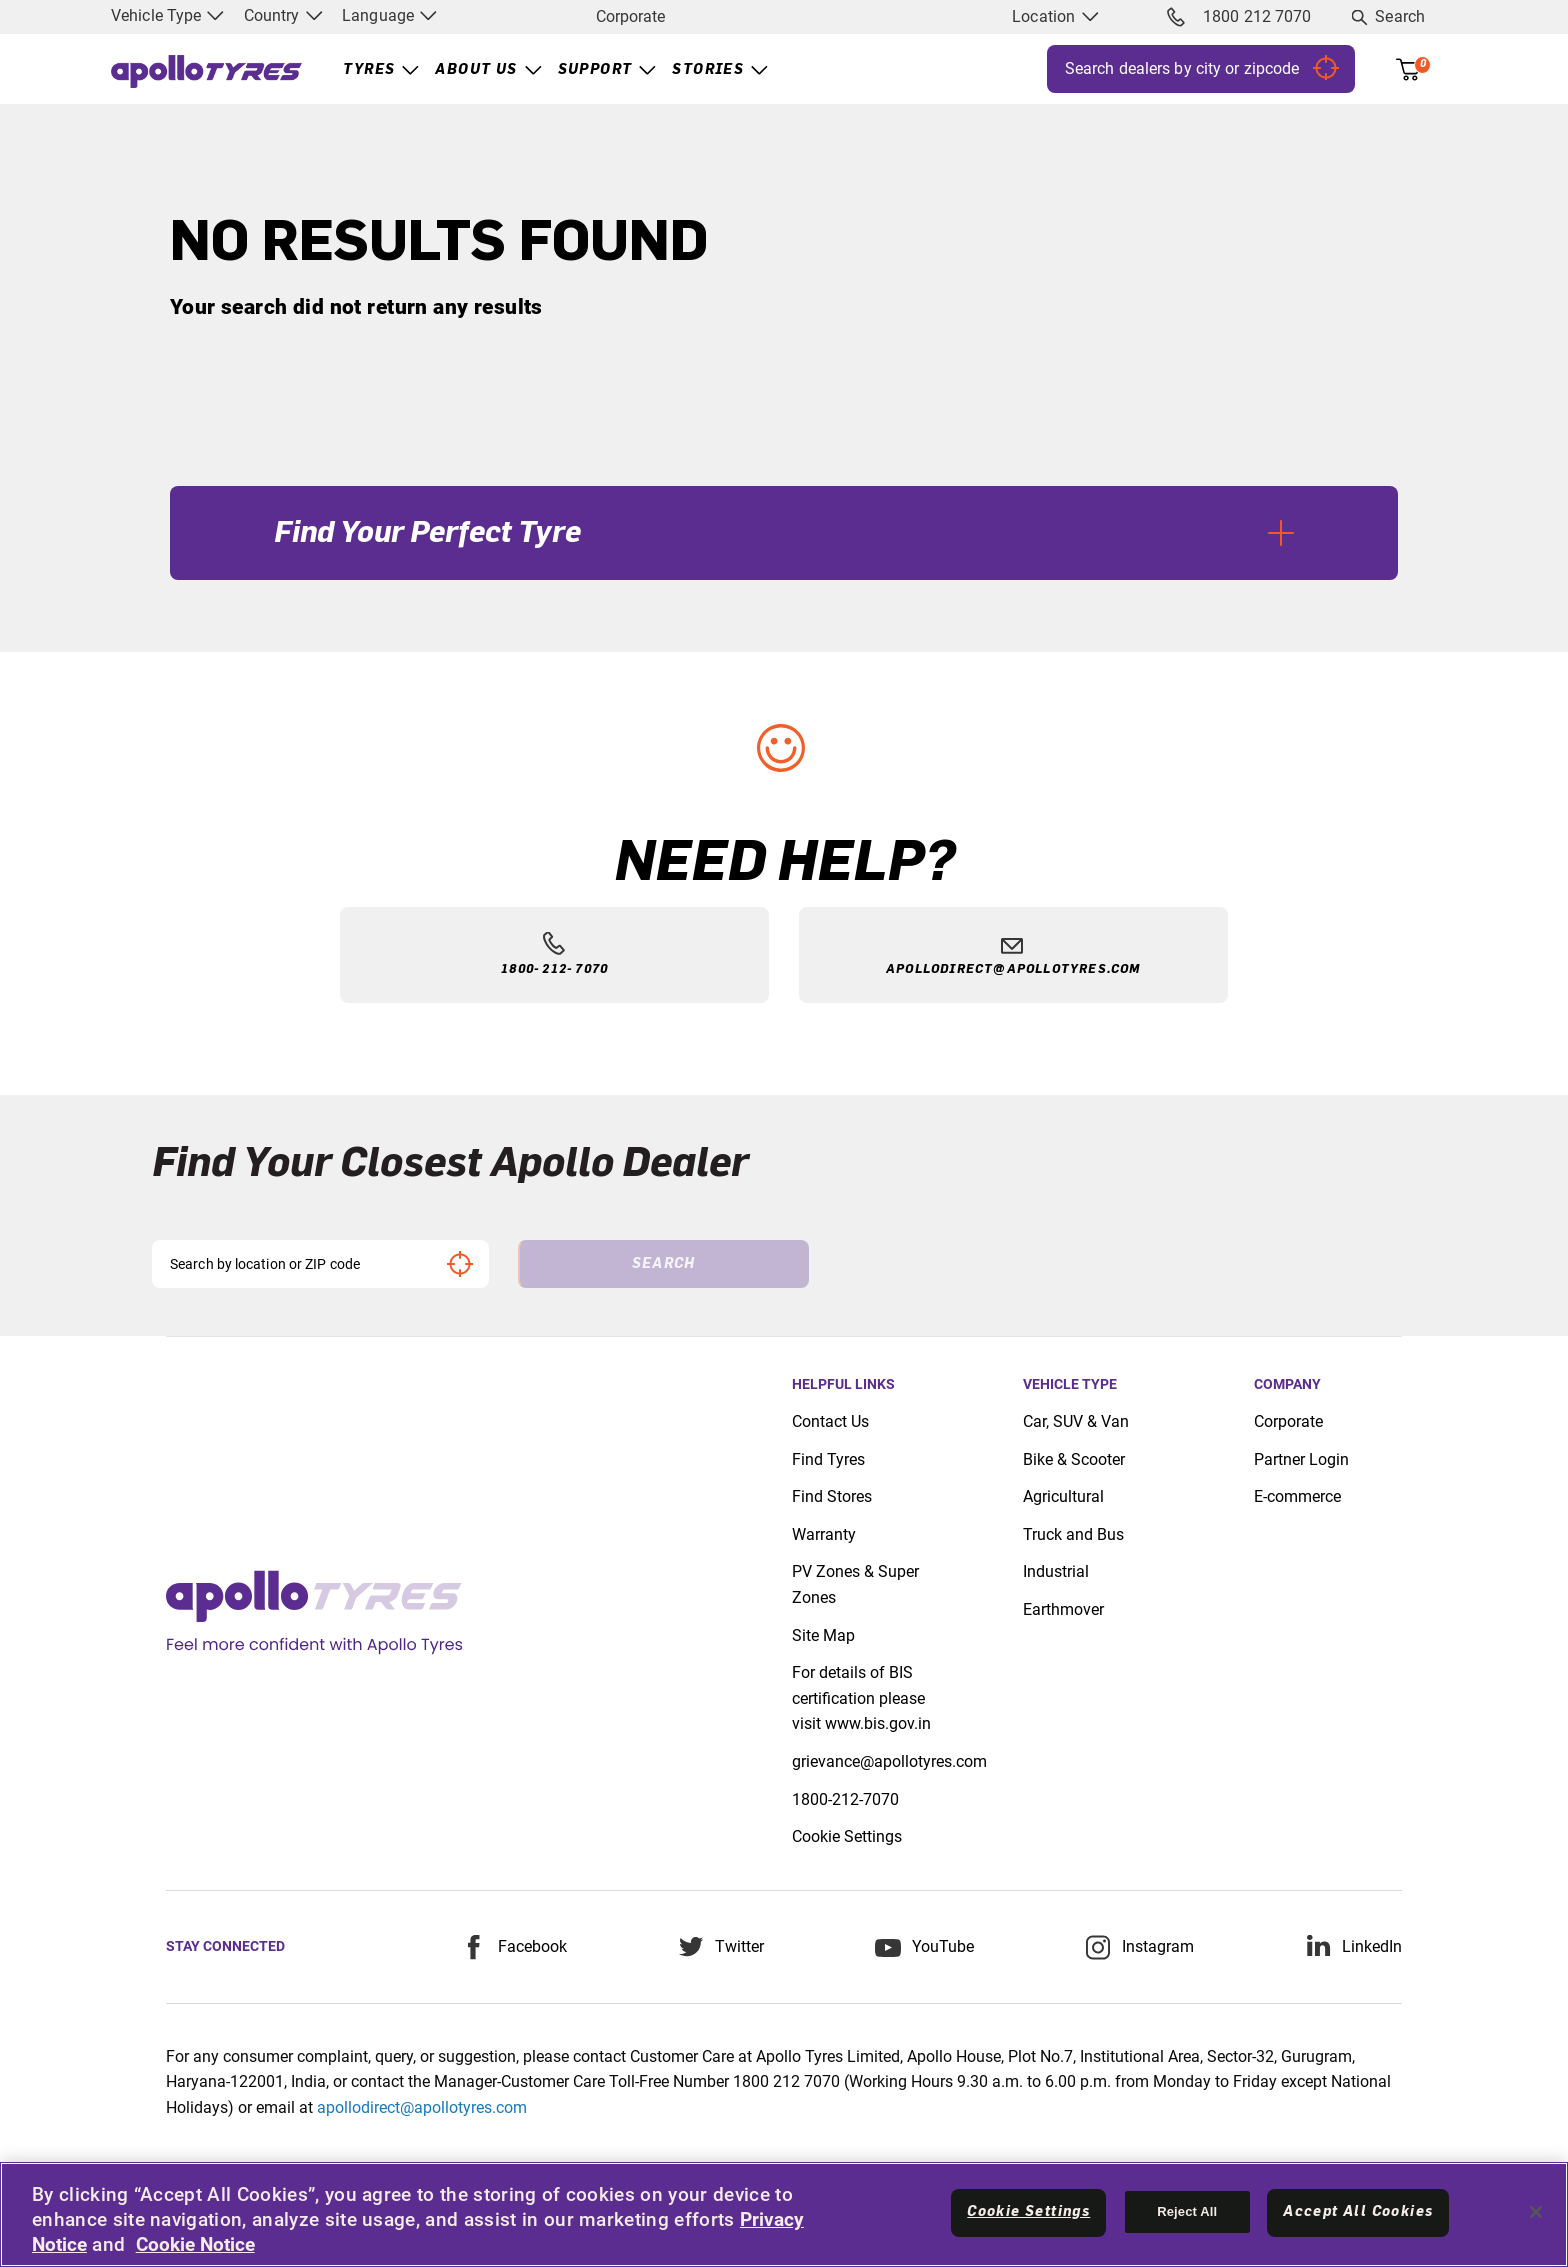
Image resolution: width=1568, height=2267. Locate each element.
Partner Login (1301, 1459)
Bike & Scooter (1074, 1459)
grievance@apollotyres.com (889, 1761)
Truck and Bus (1073, 1534)
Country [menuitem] (283, 15)
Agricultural (1063, 1496)
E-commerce (1297, 1496)
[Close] (1536, 2212)
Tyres (369, 70)
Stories (708, 70)
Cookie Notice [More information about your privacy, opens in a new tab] (195, 2244)
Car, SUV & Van (1076, 1421)
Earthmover (1063, 1609)
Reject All (1187, 2211)
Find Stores (832, 1496)
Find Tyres (828, 1459)
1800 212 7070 (1239, 17)
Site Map (823, 1635)
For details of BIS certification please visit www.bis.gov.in (861, 1698)
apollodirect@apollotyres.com (422, 2107)
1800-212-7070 (845, 1799)
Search (1400, 16)
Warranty (824, 1534)
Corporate (630, 16)
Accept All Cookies (1358, 2212)
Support (595, 70)
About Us (476, 70)
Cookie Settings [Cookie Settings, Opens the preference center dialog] (1028, 2212)
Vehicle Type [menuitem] (167, 15)
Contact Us (830, 1421)
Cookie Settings (847, 1836)
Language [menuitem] (389, 15)
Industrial (1056, 1571)
